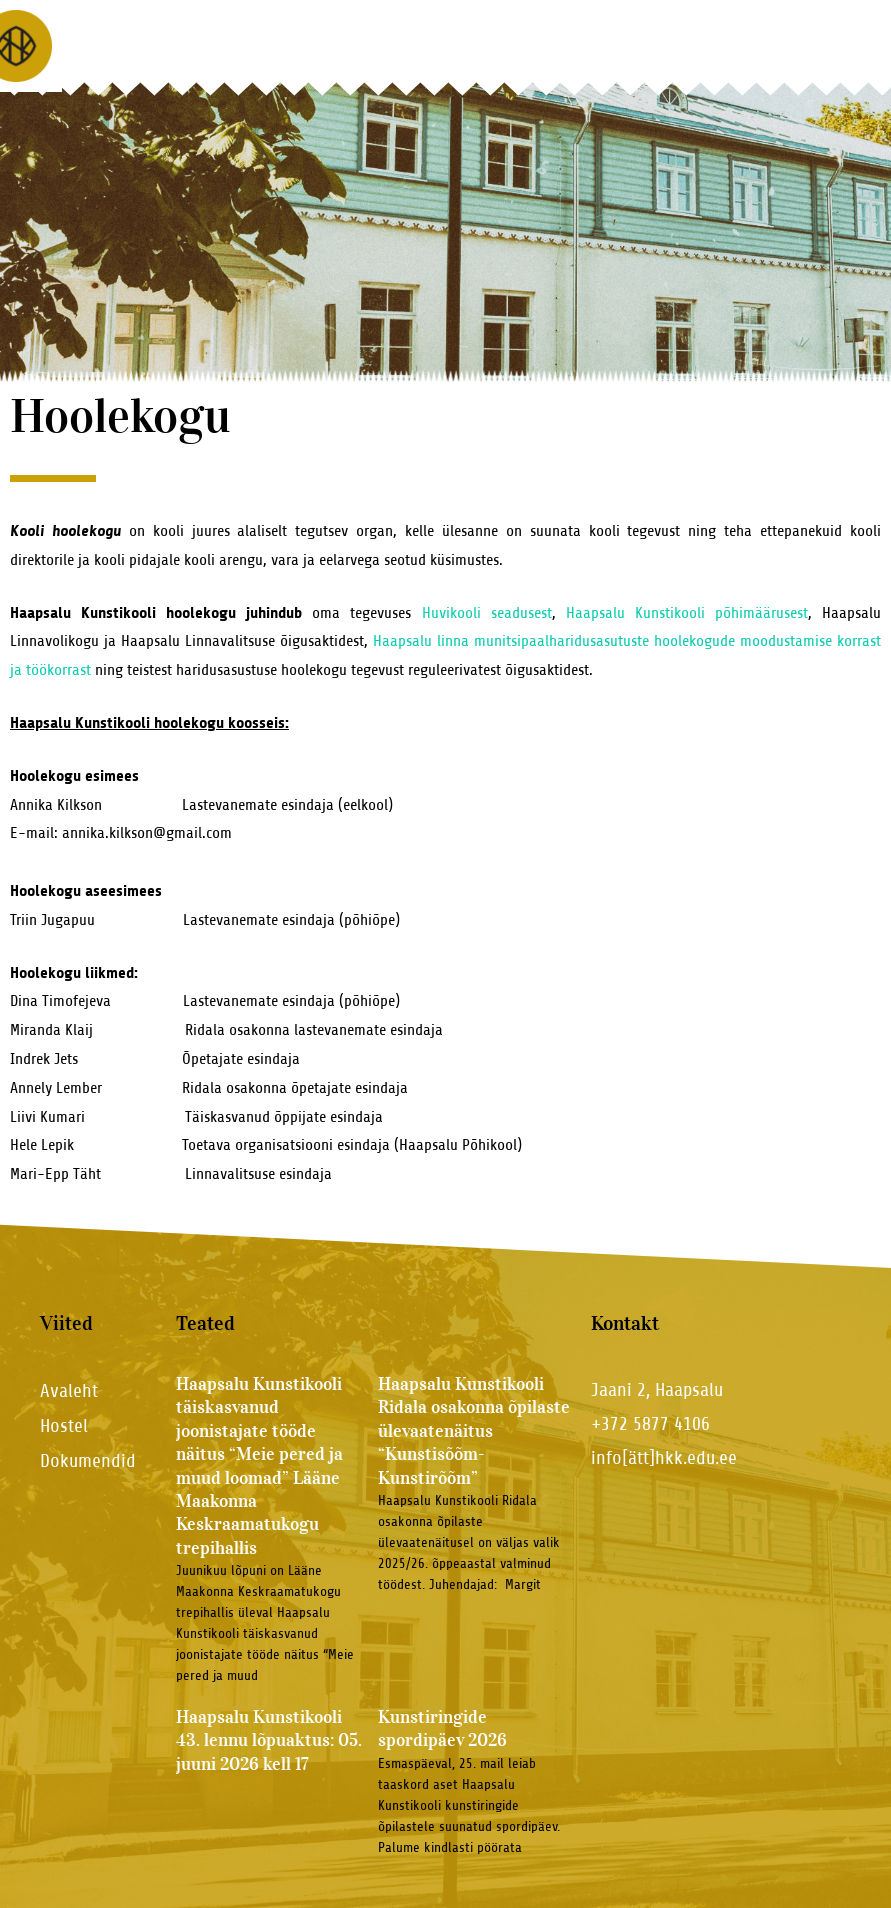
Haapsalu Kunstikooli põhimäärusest (687, 613)
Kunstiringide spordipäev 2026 (442, 1728)
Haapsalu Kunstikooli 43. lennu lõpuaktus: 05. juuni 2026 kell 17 (269, 1740)
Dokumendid (88, 1460)
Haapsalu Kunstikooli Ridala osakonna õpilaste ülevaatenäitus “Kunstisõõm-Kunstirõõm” (474, 1431)
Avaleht (69, 1390)
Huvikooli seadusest (487, 613)
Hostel (64, 1425)
